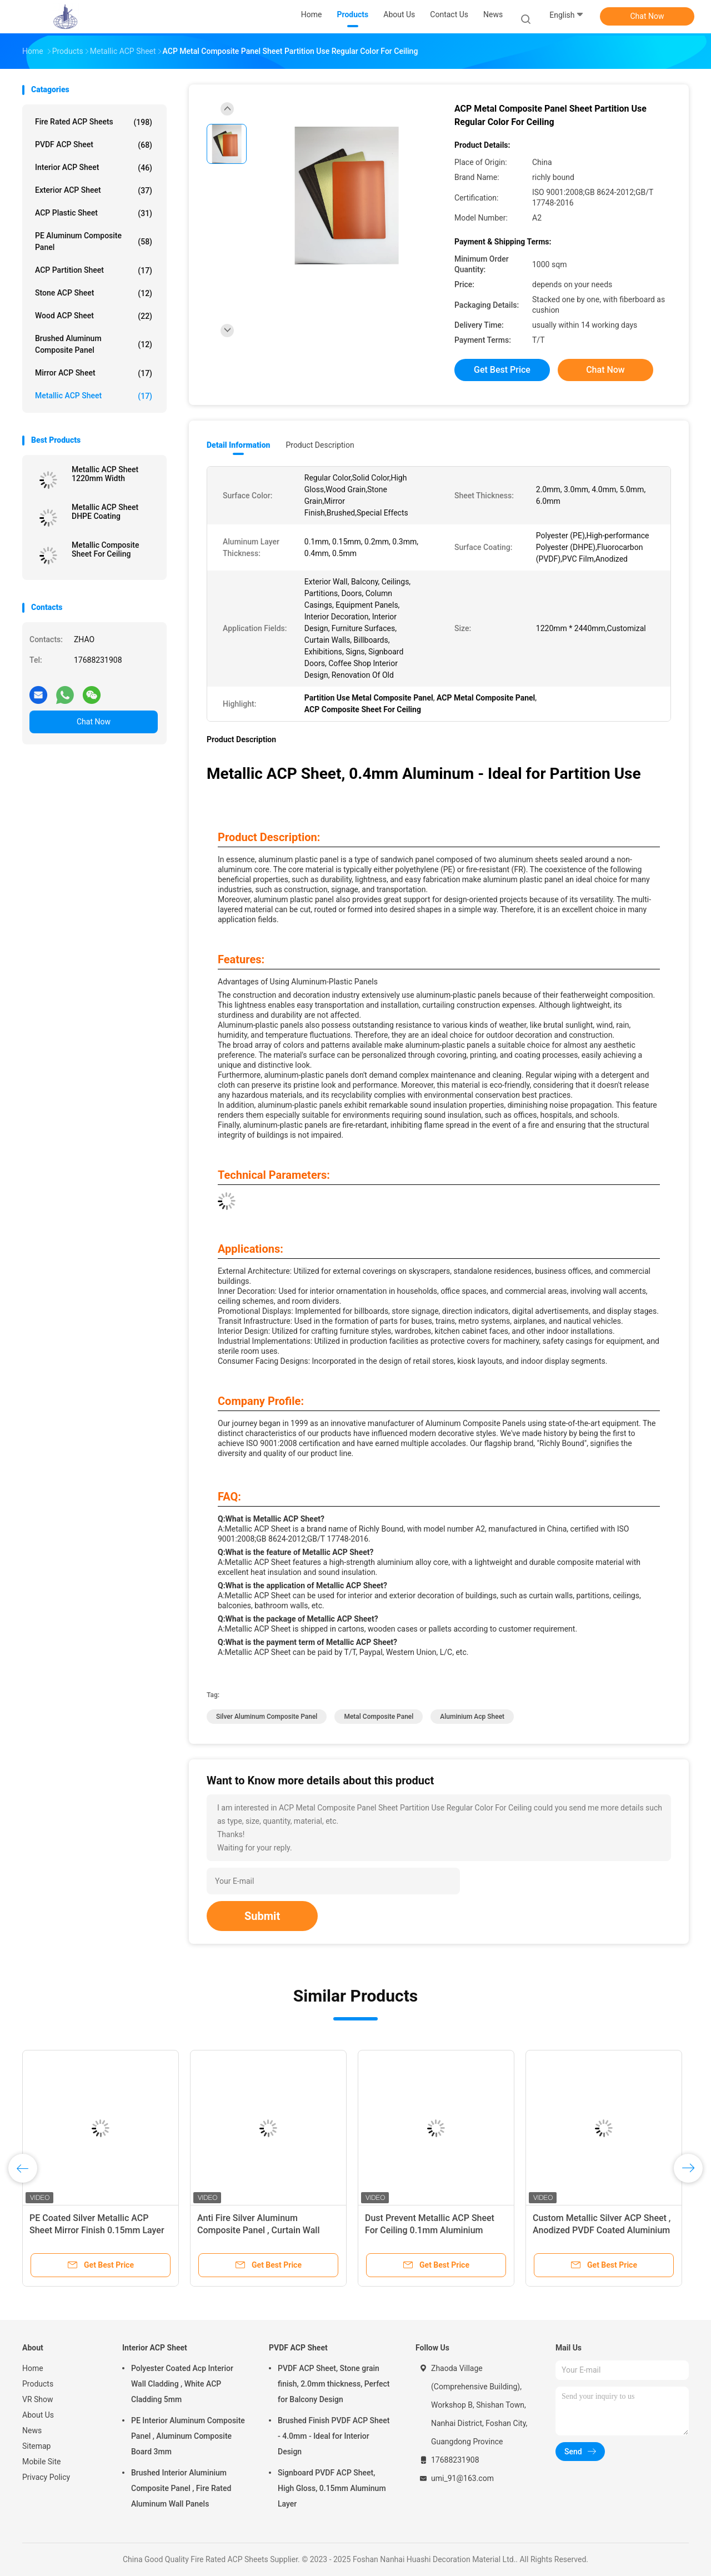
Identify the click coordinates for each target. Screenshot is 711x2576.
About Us (38, 2414)
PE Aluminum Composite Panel (93, 241)
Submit (262, 1916)
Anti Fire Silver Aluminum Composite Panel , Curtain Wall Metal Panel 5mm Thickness (258, 2230)
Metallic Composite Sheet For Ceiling (105, 549)
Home (32, 2368)
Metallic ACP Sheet (93, 396)
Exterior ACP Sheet (93, 190)
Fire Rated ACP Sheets (93, 122)
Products (37, 2383)
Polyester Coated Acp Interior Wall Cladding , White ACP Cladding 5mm (182, 2384)
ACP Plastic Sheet (93, 213)
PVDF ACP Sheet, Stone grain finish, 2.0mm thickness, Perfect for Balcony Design (333, 2384)
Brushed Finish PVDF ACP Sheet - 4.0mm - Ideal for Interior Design (334, 2436)
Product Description (320, 445)
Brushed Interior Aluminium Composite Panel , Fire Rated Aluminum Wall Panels (181, 2488)
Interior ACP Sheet (93, 167)
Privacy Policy (46, 2477)
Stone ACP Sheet (93, 293)
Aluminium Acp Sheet (472, 1716)
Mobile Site (41, 2461)
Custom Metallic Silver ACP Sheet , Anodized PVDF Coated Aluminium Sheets (601, 2230)
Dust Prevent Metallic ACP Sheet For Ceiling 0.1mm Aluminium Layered (429, 2230)
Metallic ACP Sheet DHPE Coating (105, 512)
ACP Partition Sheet (93, 270)
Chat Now (647, 16)
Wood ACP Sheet (93, 316)
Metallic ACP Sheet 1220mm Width (105, 474)
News (32, 2430)
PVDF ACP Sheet (93, 145)
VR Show (37, 2399)
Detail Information (238, 445)
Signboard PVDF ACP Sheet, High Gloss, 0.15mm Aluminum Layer (332, 2488)
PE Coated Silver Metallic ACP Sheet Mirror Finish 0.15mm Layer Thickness (96, 2230)
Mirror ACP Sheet (93, 373)
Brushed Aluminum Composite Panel (93, 344)
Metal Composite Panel (378, 1716)
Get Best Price (502, 369)
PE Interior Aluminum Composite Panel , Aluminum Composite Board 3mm (188, 2436)
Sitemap (36, 2446)
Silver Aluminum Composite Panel (266, 1716)
